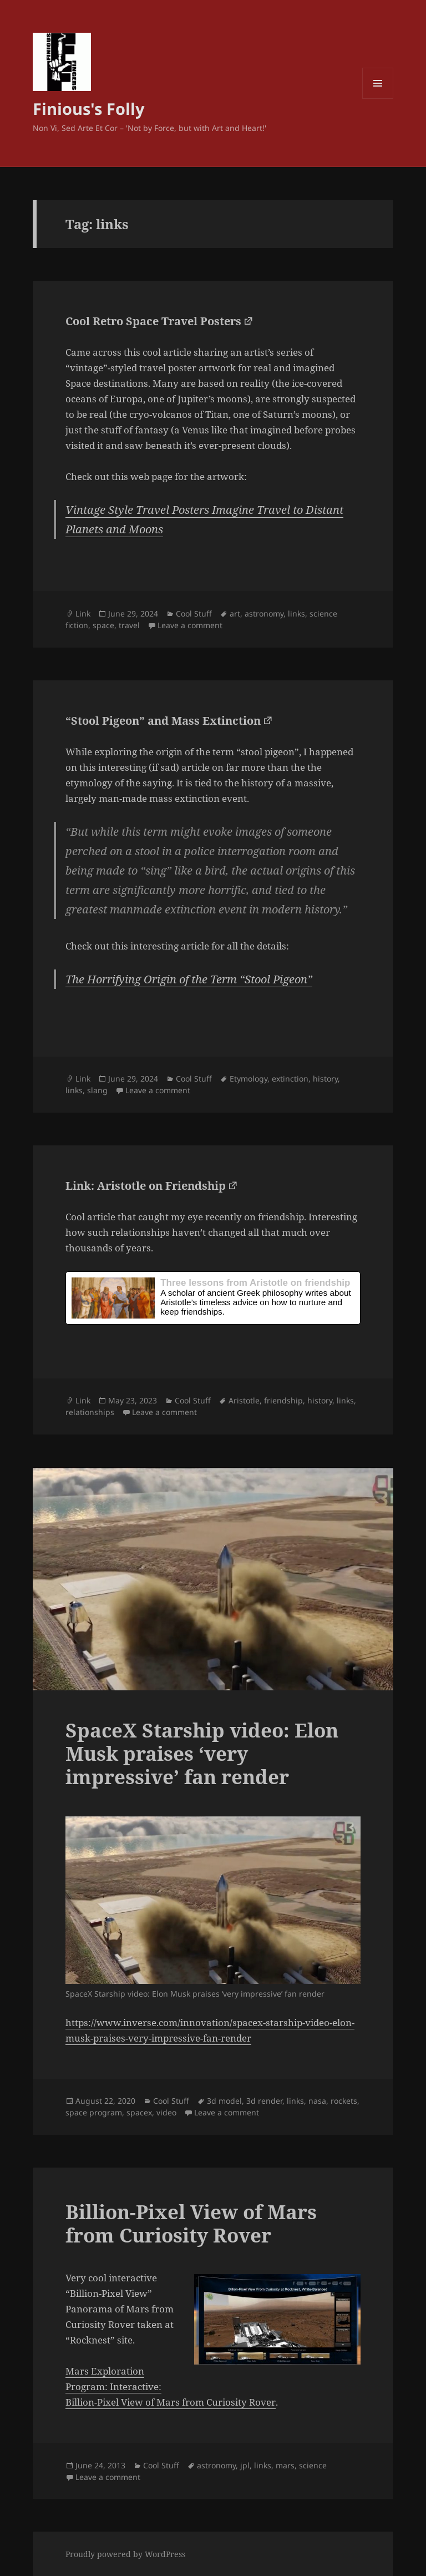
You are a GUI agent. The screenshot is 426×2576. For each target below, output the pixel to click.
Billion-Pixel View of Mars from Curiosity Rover (191, 2223)
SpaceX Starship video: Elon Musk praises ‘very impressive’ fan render (201, 1753)
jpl (245, 2465)
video (166, 2112)
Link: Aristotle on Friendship (145, 1185)
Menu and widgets (378, 98)
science (313, 2465)
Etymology (248, 1078)
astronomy (264, 613)
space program (93, 2112)
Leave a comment (190, 625)
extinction (290, 1078)
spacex (139, 2112)
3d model (224, 2100)
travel (129, 625)
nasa (317, 2100)
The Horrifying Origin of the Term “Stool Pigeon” (188, 979)
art (235, 613)
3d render (264, 2100)
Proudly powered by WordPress (125, 2554)
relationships (89, 1412)
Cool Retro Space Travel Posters (153, 321)
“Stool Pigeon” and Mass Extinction (163, 720)
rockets (344, 2100)
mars (285, 2465)
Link (82, 613)
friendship (283, 1400)
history (325, 1078)
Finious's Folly (89, 108)
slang (97, 1090)
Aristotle (244, 1400)
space (103, 625)
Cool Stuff (194, 613)
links (296, 613)
